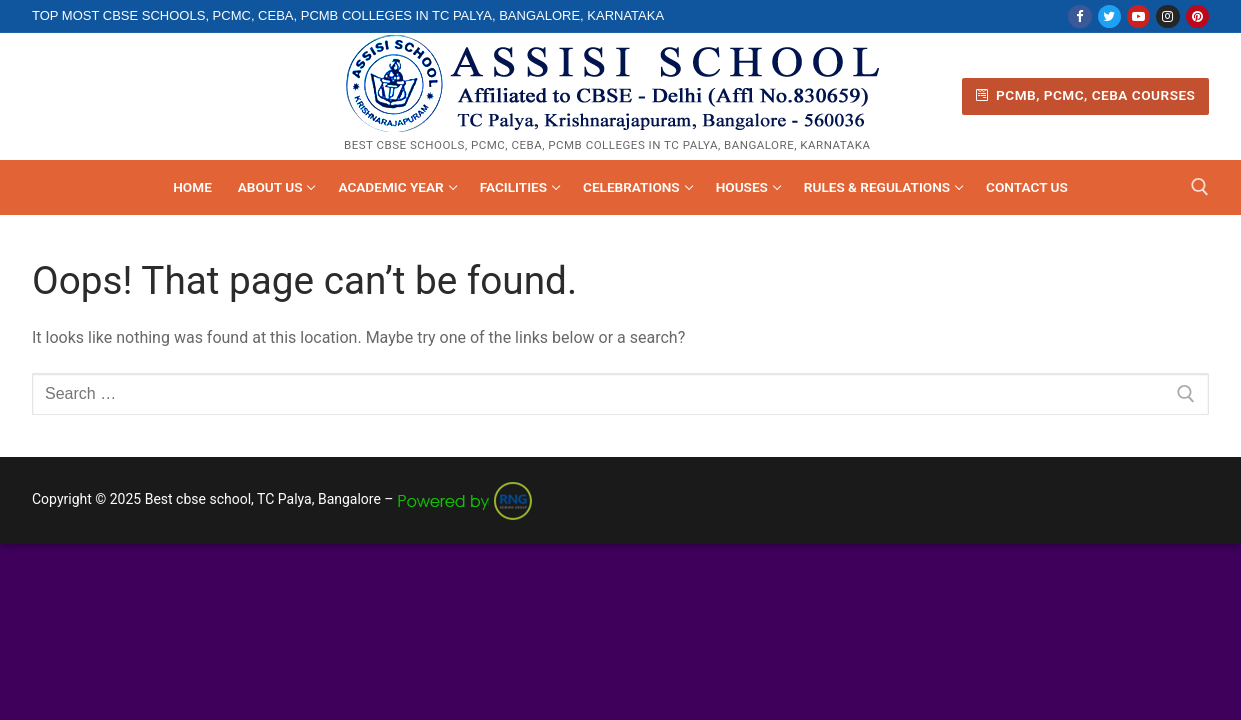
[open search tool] (1200, 187)
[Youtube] (1138, 16)
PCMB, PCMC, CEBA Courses (1086, 95)
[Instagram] (1167, 16)
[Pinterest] (1197, 16)
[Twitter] (1109, 16)
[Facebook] (1079, 16)
